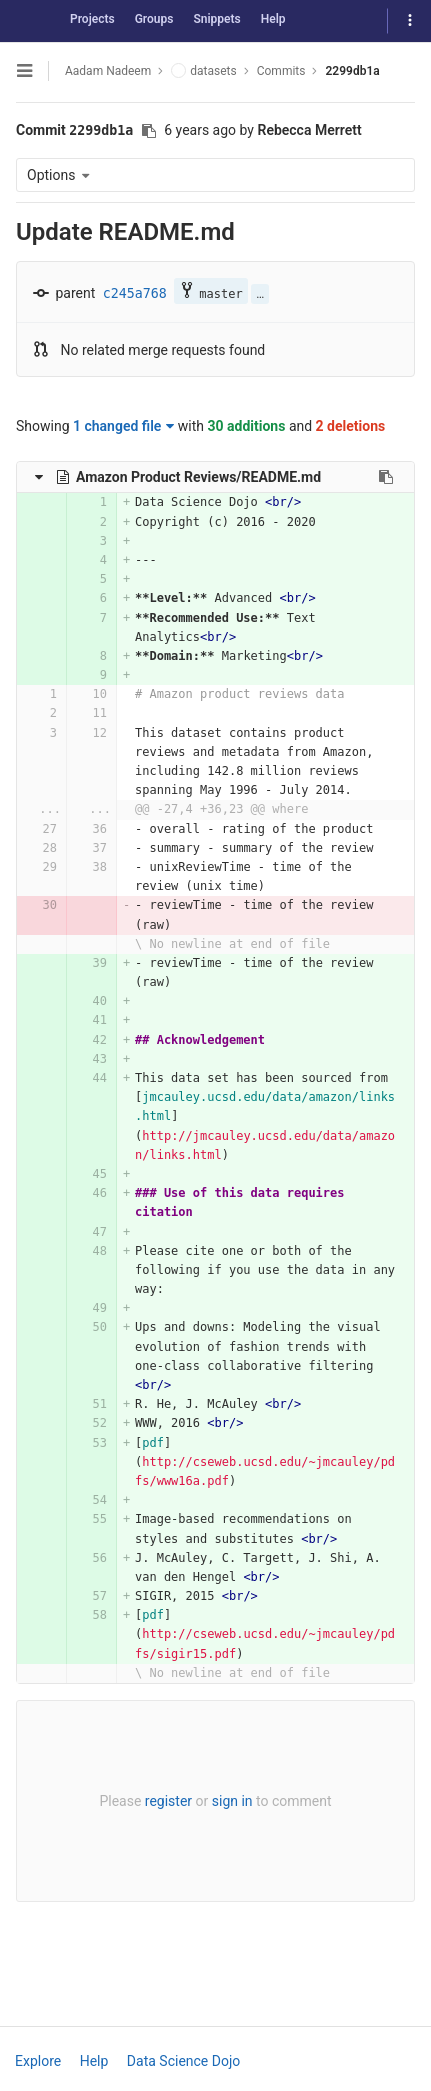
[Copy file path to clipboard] (386, 477)
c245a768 (135, 293)
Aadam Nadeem (108, 71)
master (210, 291)
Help (273, 19)
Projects (92, 19)
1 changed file (123, 426)
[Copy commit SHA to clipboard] (149, 131)
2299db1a (352, 71)
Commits (281, 71)
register (168, 1801)
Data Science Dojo (183, 2061)
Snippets (216, 19)
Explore (38, 2061)
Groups (154, 19)
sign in (232, 1801)
